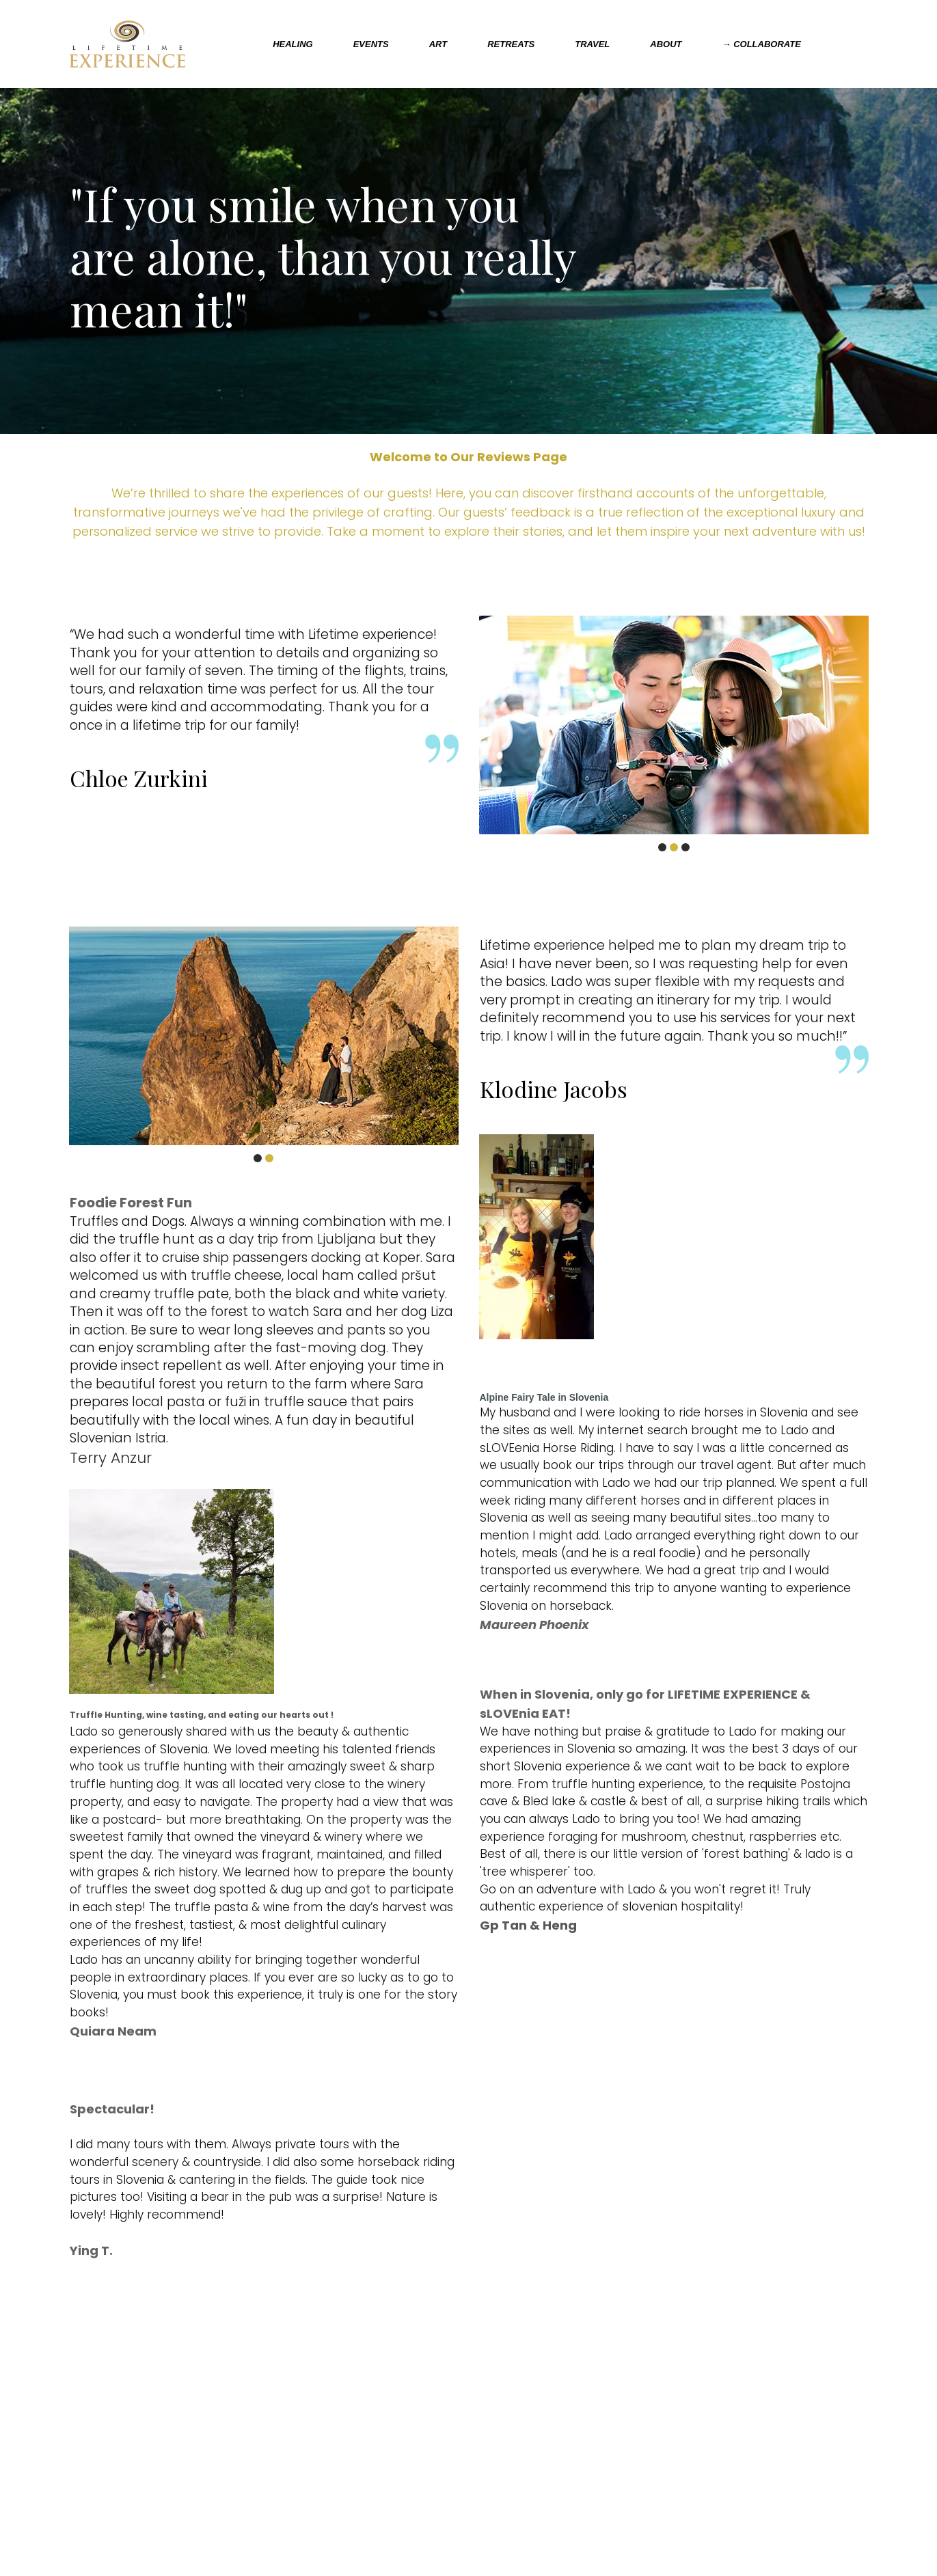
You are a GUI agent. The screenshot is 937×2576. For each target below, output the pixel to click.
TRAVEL (592, 44)
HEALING (293, 44)
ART (438, 44)
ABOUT (665, 44)
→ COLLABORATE (761, 44)
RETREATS (510, 44)
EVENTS (371, 44)
